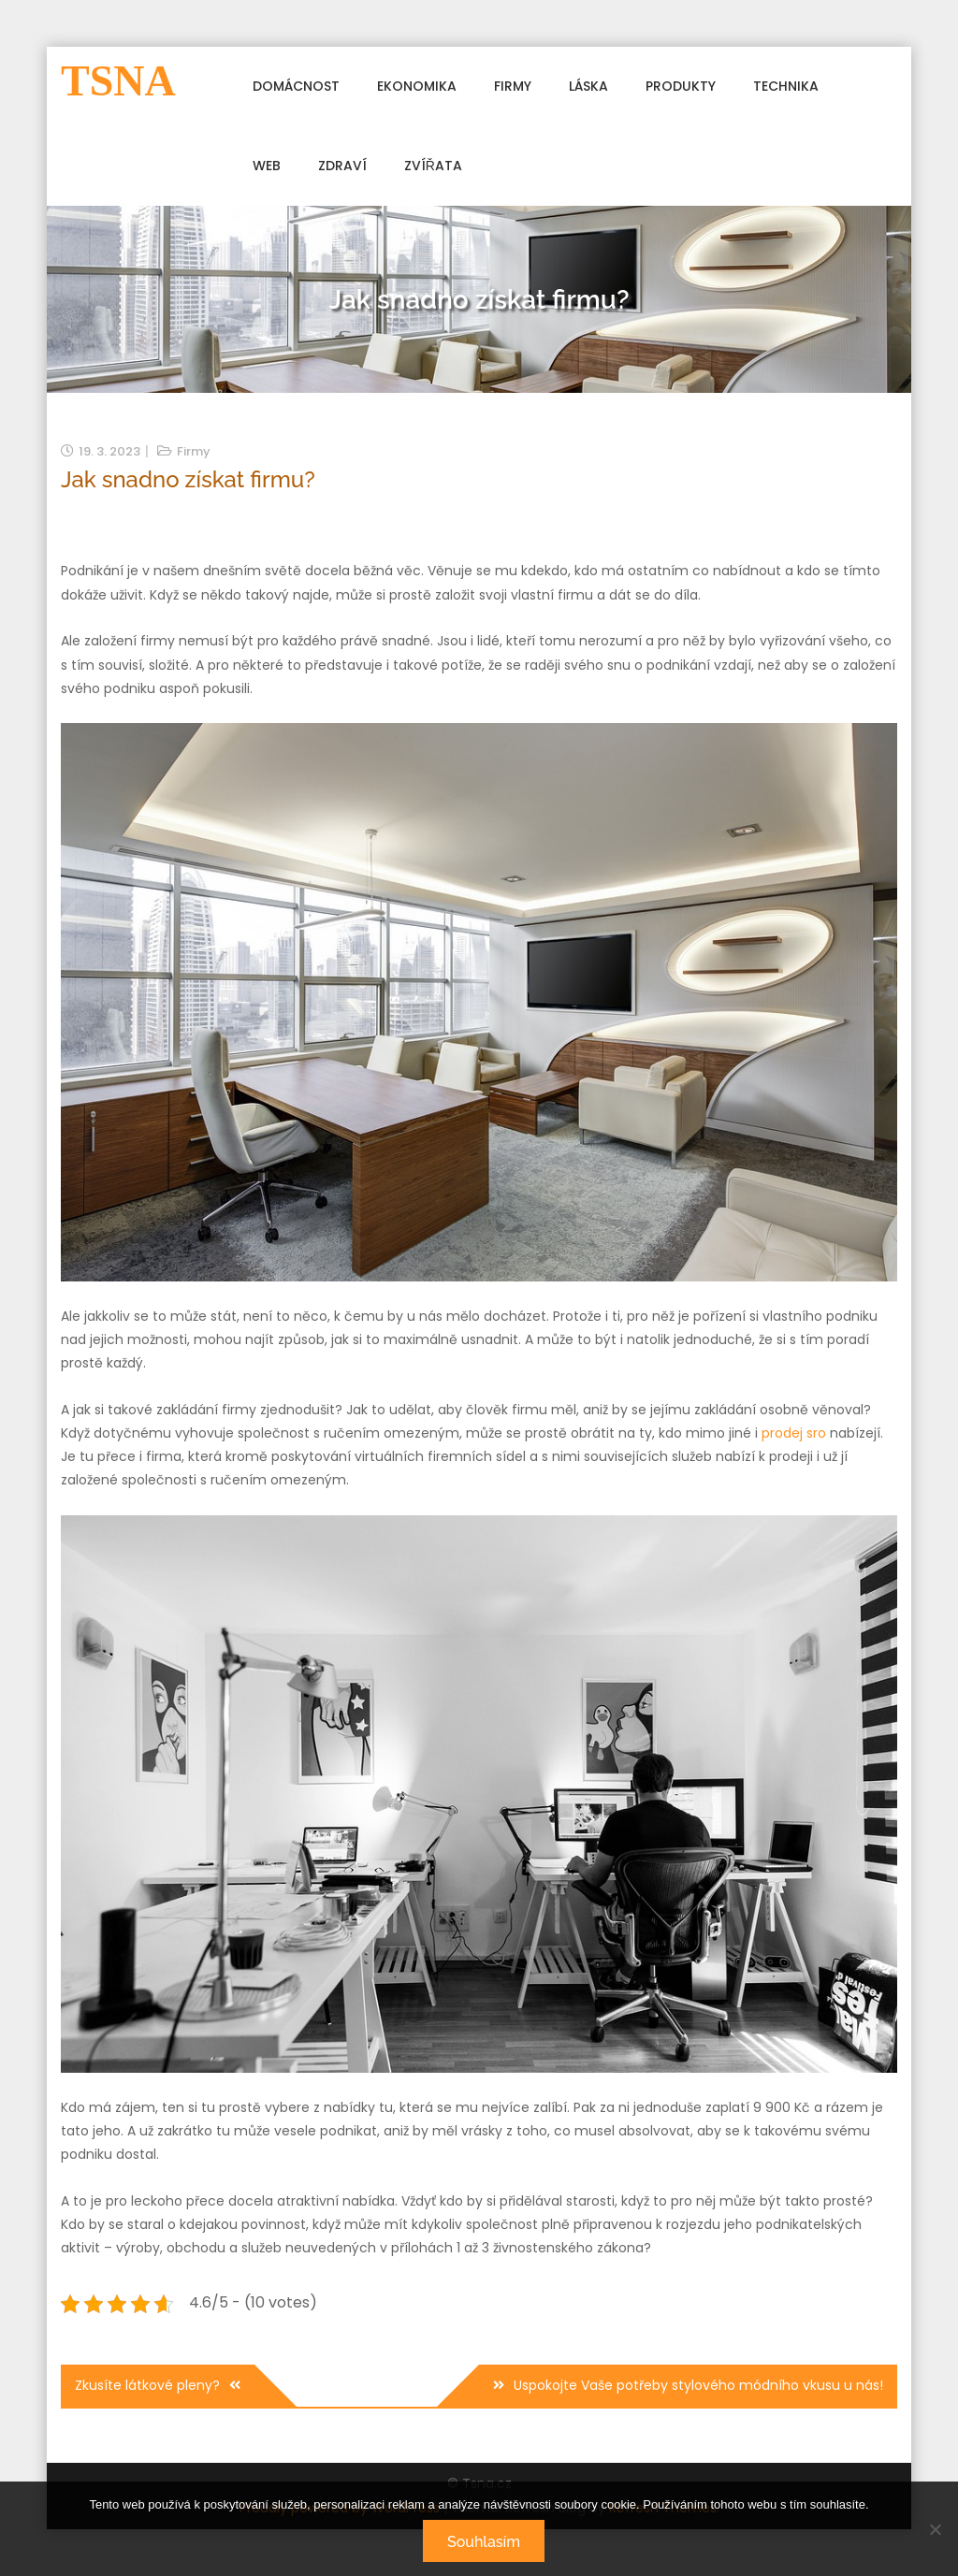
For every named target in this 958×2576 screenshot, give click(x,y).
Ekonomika (417, 86)
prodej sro (794, 1433)
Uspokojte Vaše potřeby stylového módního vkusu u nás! (698, 2385)
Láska (588, 86)
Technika (786, 86)
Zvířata (433, 165)
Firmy (512, 86)
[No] (934, 2529)
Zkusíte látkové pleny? (147, 2385)
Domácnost (296, 86)
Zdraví (342, 165)
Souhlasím (483, 2542)
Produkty (681, 86)
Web (267, 165)
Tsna (118, 81)
